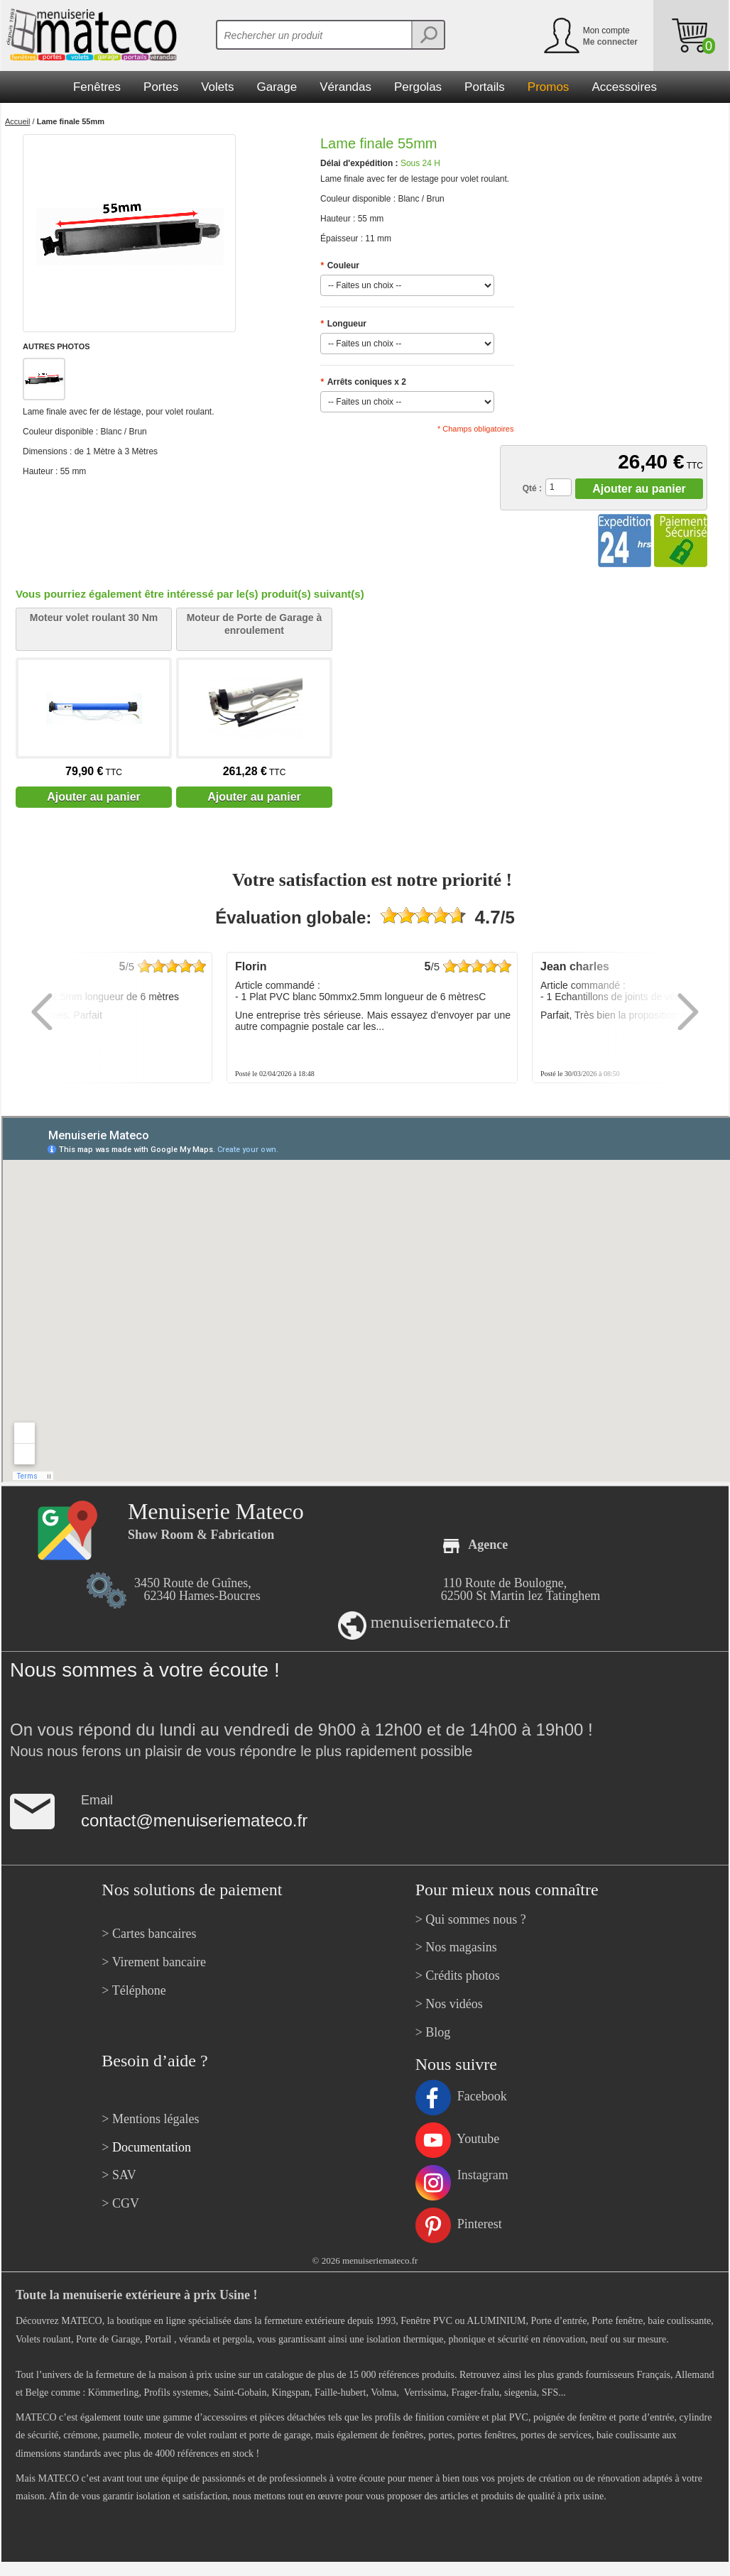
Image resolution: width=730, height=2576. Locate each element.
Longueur (343, 324)
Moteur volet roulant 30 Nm (94, 617)
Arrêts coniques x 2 (363, 382)
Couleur (339, 265)
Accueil (17, 121)
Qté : (532, 488)
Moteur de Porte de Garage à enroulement (254, 624)
